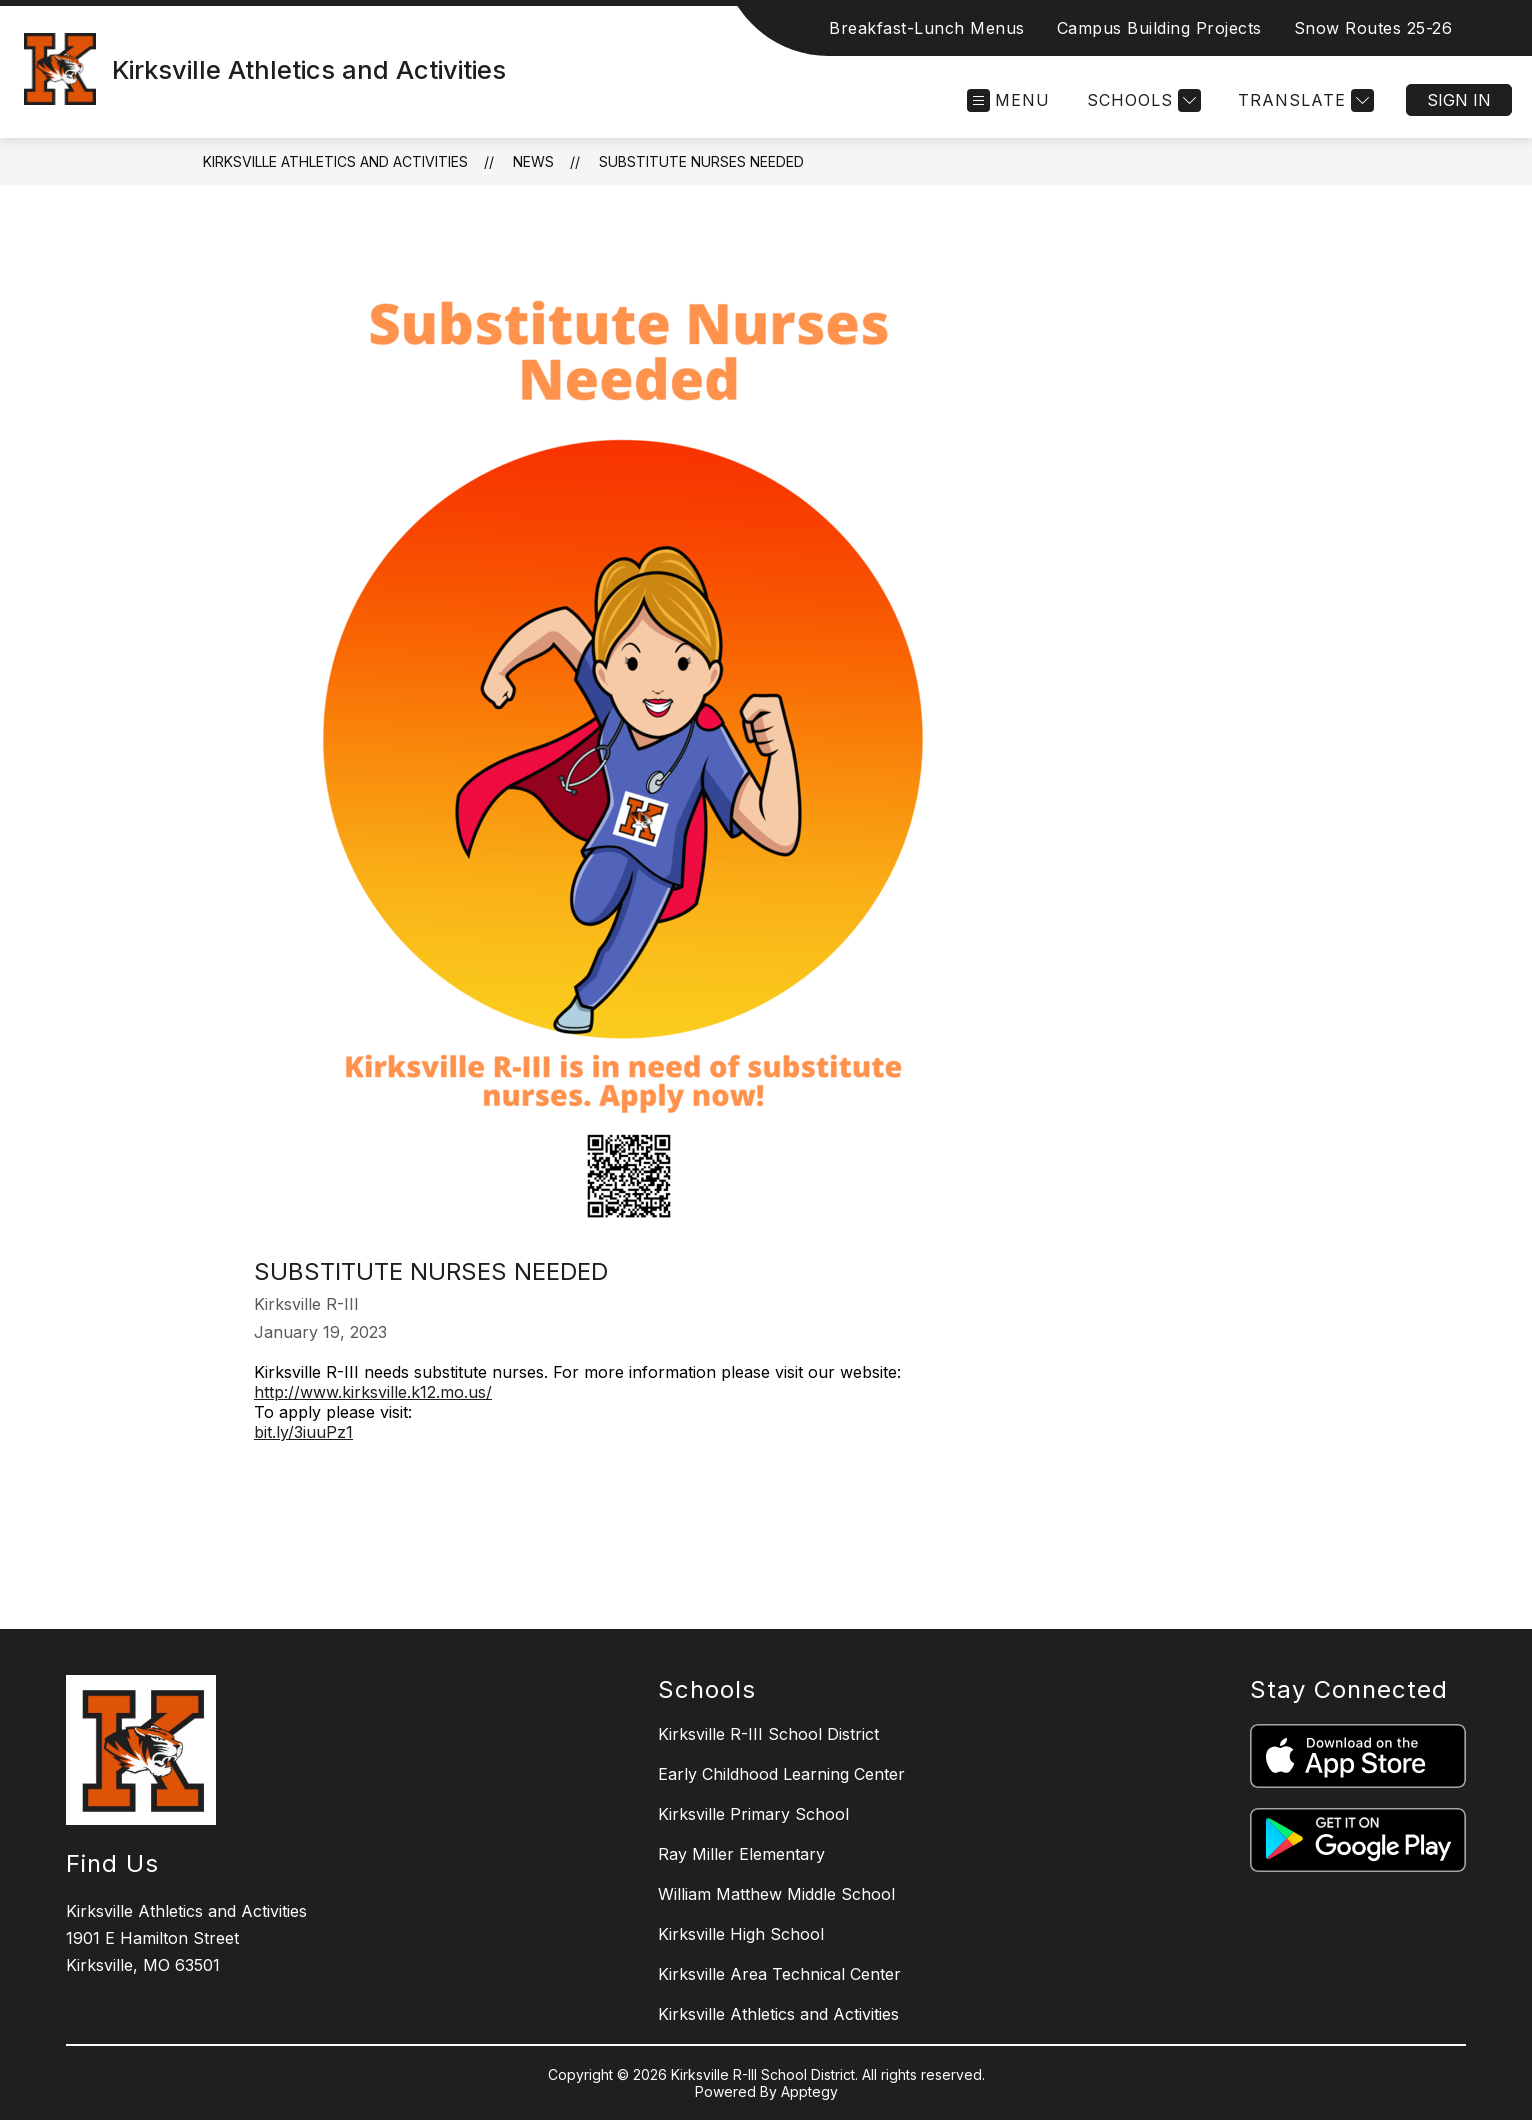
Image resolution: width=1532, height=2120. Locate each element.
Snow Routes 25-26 (1373, 28)
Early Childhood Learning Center (781, 1774)
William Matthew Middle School (776, 1894)
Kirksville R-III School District (768, 1734)
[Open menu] (1008, 100)
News (533, 161)
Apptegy (809, 2091)
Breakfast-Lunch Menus (927, 28)
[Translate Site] (1303, 100)
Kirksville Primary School (753, 1814)
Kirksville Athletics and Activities (335, 161)
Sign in (1459, 100)
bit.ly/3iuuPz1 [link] (303, 1432)
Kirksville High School (741, 1934)
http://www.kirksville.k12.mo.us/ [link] (373, 1392)
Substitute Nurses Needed (701, 161)
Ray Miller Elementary (741, 1854)
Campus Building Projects (1159, 28)
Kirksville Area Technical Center (779, 1974)
